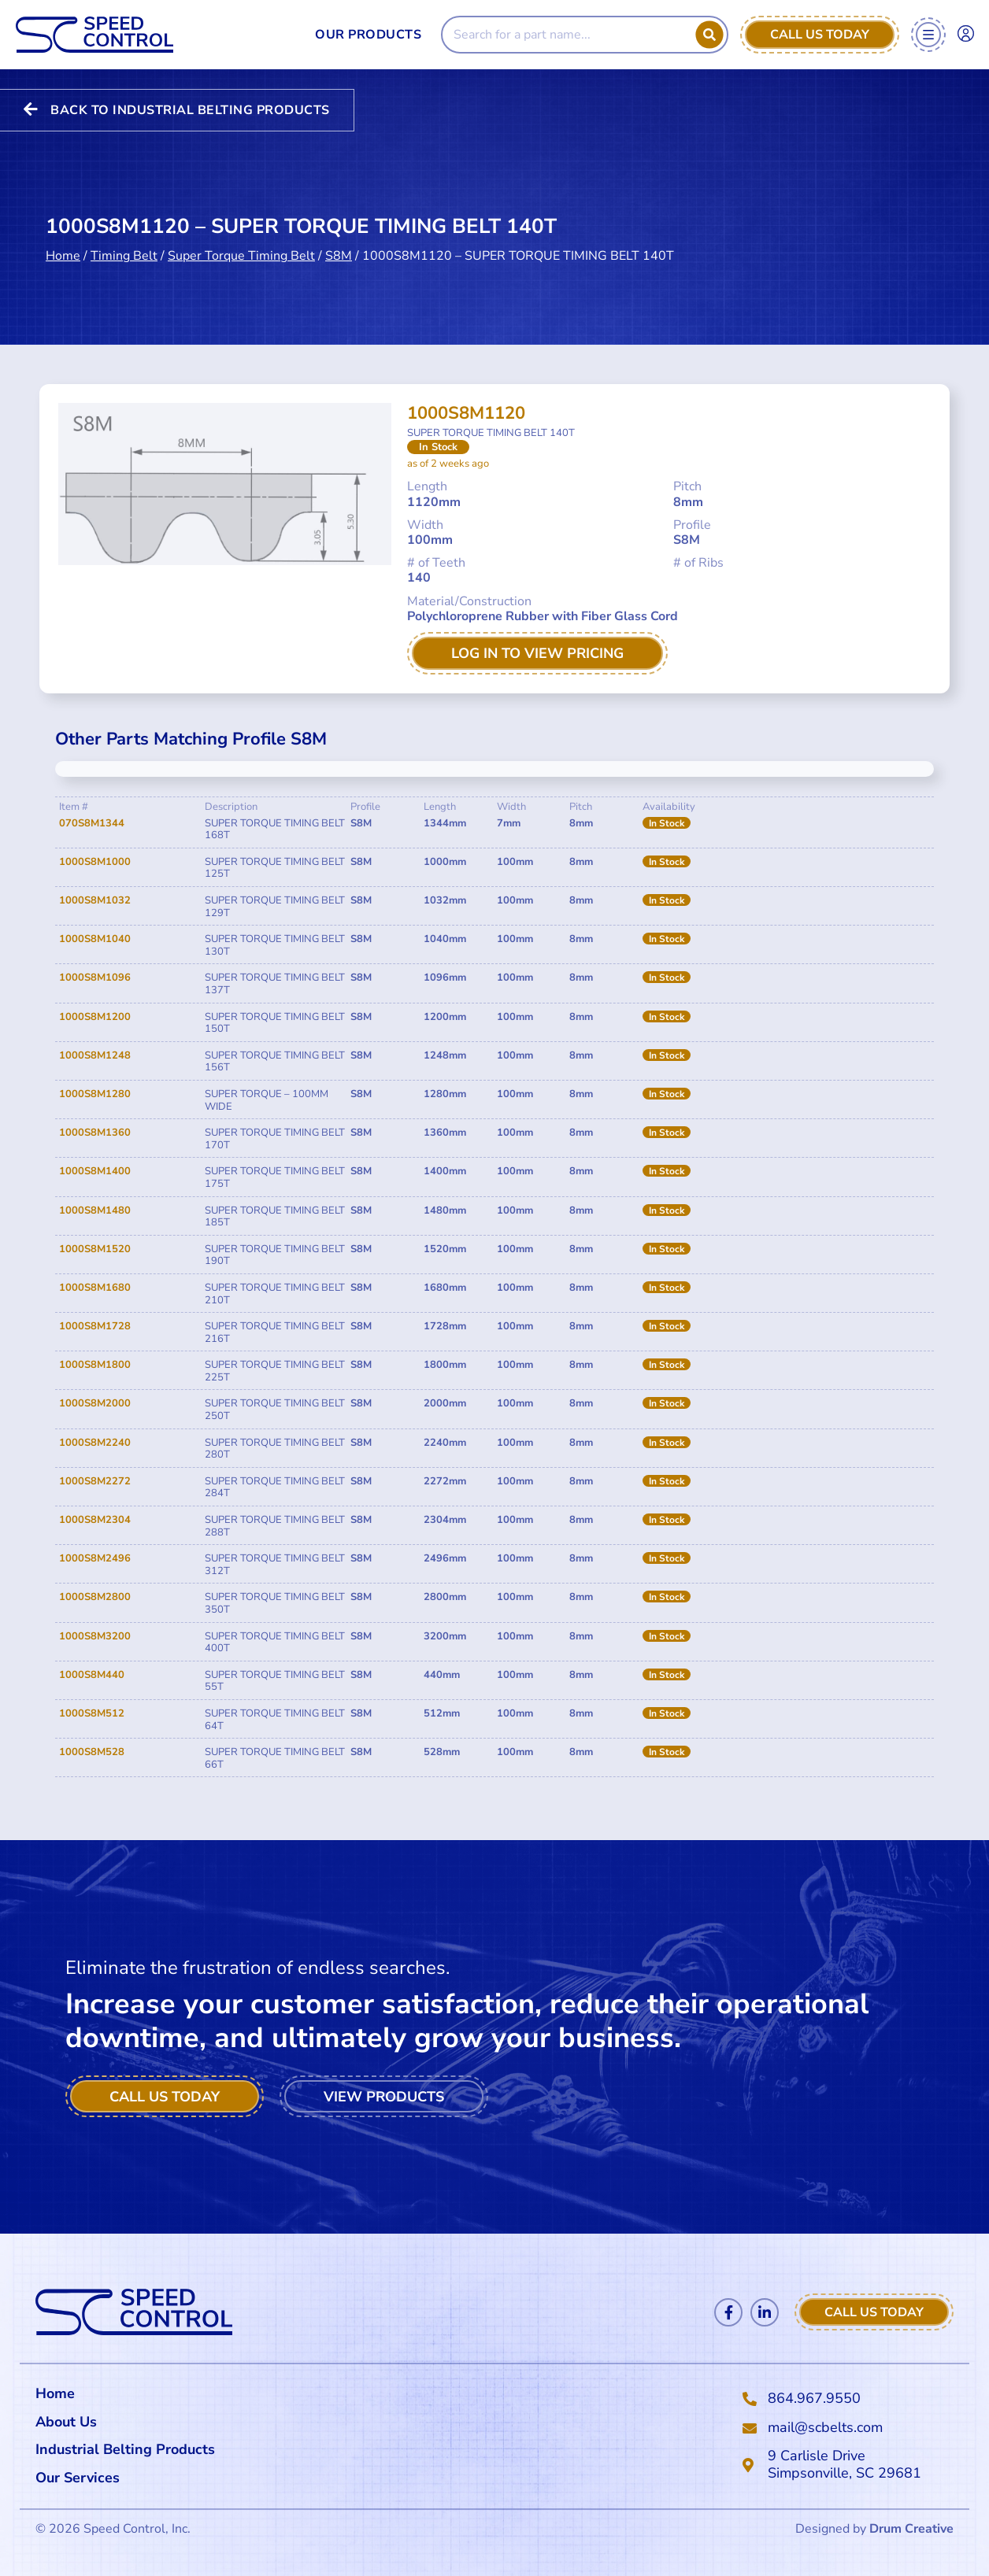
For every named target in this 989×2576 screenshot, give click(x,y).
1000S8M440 (91, 1675)
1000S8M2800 (95, 1597)
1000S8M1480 (95, 1210)
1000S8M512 (91, 1713)
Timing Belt (124, 255)
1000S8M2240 (95, 1443)
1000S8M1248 (95, 1055)
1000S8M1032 (95, 900)
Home (63, 255)
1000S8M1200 (95, 1017)
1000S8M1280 (95, 1094)
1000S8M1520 (95, 1249)
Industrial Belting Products (125, 2449)
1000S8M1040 (95, 939)
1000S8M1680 (95, 1288)
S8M (338, 255)
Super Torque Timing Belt (241, 255)
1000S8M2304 (95, 1520)
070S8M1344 (91, 823)
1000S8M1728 (95, 1326)
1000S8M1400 (95, 1171)
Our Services (81, 2477)
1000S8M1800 (95, 1365)
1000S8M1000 (95, 862)
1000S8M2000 (95, 1403)
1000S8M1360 (95, 1132)
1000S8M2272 (95, 1481)
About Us (66, 2421)
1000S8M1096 (95, 977)
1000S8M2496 (95, 1558)
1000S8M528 (91, 1752)
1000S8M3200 (95, 1636)
